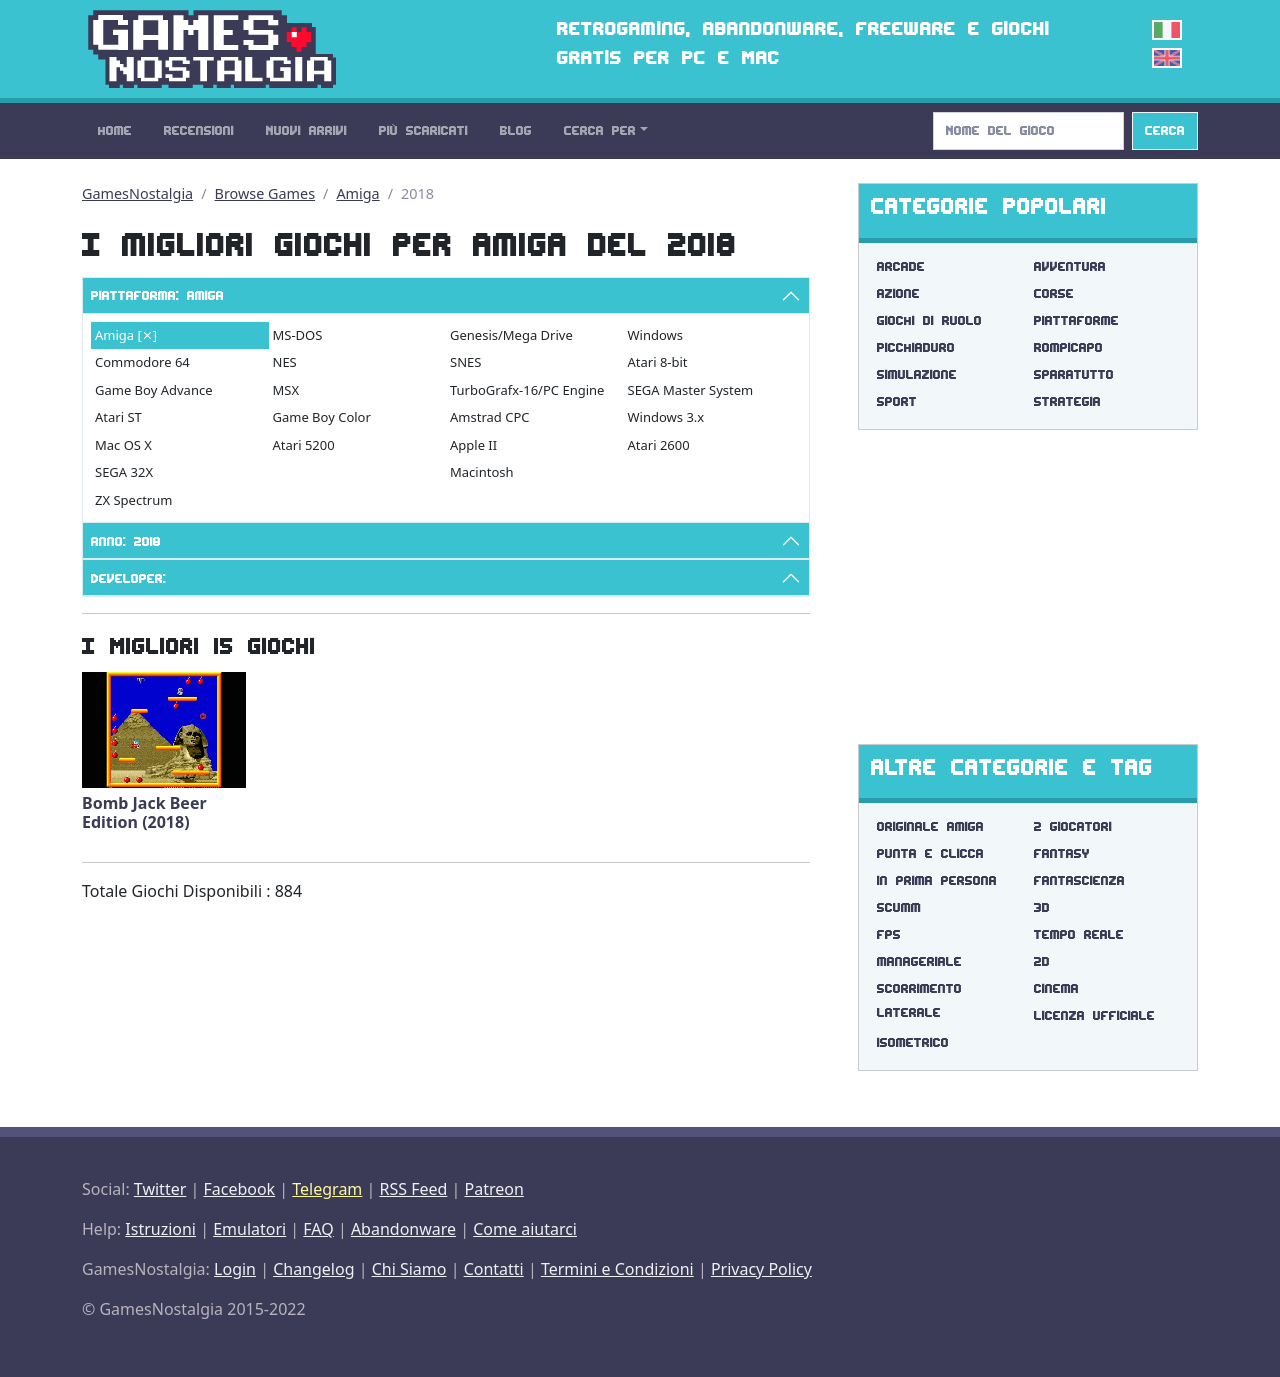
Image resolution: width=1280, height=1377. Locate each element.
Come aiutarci (525, 1229)
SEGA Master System (691, 390)
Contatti (494, 1269)
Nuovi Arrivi (306, 130)
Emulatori (249, 1229)
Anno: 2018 (126, 541)
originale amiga (930, 826)
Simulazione (917, 374)
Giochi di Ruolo (929, 320)
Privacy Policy (761, 1269)
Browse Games (265, 193)
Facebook (239, 1189)
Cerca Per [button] (600, 130)
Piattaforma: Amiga (157, 295)
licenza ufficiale (1094, 1015)
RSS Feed (413, 1189)
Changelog (313, 1269)
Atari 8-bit (658, 362)
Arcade (901, 266)
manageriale (919, 961)
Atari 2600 (659, 445)
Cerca (1165, 130)
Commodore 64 (142, 362)
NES (285, 362)
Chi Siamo (409, 1269)
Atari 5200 (304, 445)
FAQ (318, 1229)
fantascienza (1079, 880)
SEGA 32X (124, 472)
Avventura (1070, 266)
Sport (897, 401)
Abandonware (403, 1229)
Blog (516, 130)
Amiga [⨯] (126, 335)
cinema (1056, 988)
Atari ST (118, 417)
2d (1042, 961)
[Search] (1028, 131)
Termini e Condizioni (617, 1269)
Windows (656, 335)
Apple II (473, 445)
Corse (1054, 293)
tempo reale (1079, 934)
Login (235, 1269)
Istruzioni (160, 1229)
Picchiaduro (916, 347)
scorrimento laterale (919, 1000)
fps (889, 934)
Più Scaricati (423, 130)
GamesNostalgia (137, 193)
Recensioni (199, 130)
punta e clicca (930, 853)
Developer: (128, 578)
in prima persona (937, 880)
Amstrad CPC (489, 417)
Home (115, 130)
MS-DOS (298, 335)
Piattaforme (1076, 320)
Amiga (357, 193)
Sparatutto (1074, 374)
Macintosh (482, 472)
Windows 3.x (666, 417)
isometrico (913, 1042)
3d (1042, 907)
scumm (899, 907)
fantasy (1062, 853)
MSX (286, 390)
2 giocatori (1073, 826)
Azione (898, 293)
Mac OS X (123, 445)
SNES (465, 362)
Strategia (1067, 401)
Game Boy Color (322, 417)
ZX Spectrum (133, 500)
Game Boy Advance (154, 390)
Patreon (494, 1189)
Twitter (160, 1189)
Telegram (327, 1189)
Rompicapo (1068, 347)
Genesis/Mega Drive (511, 335)
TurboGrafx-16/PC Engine (527, 390)
